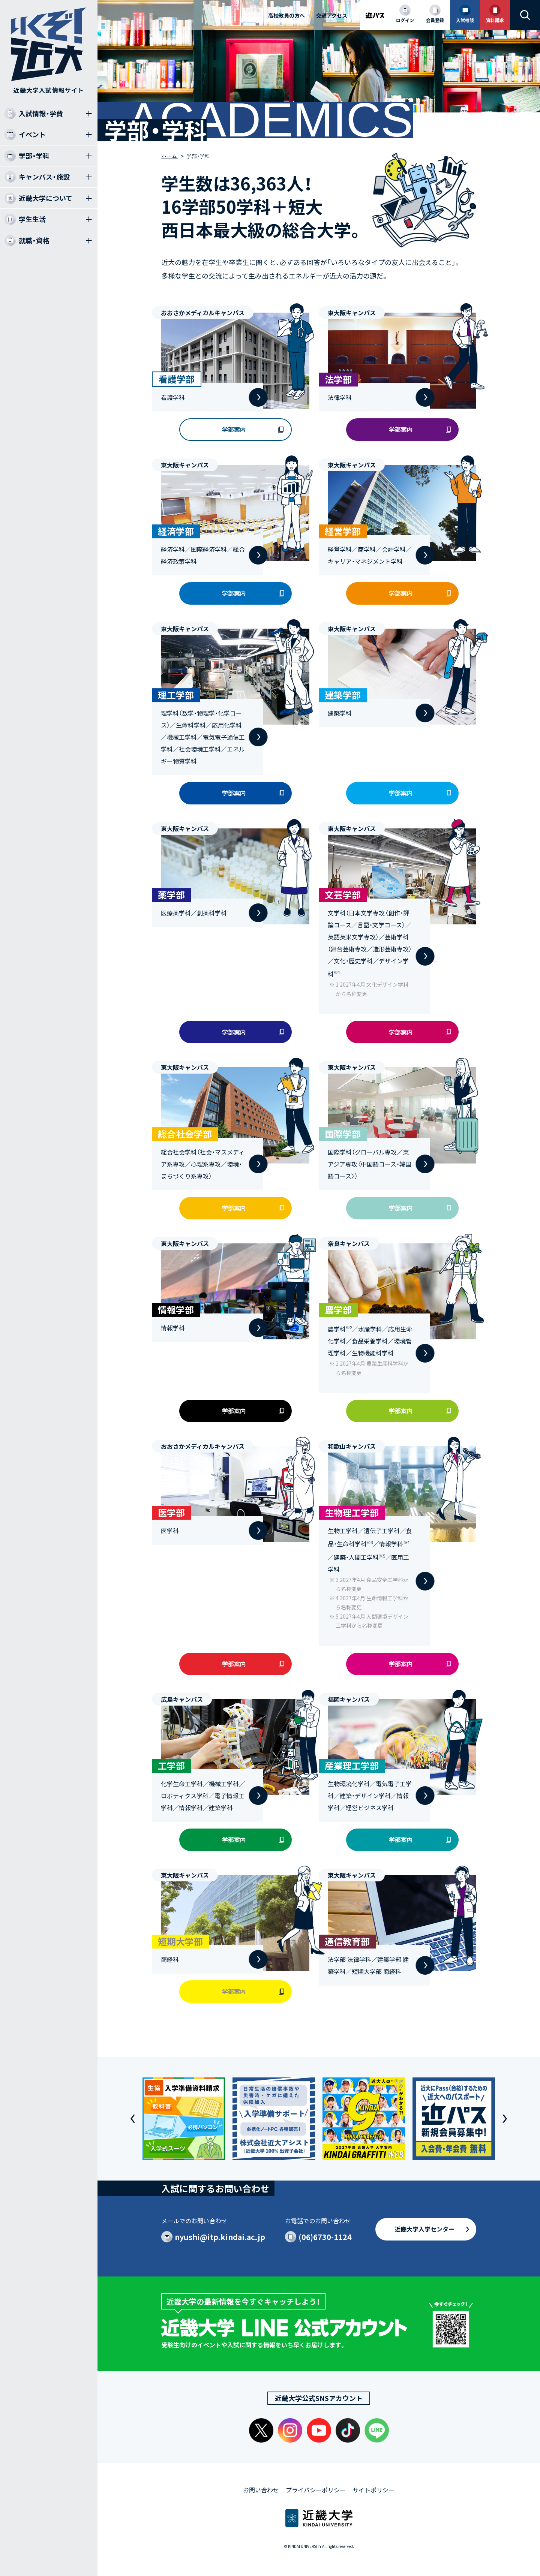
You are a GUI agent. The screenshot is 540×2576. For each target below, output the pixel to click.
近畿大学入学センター (424, 2228)
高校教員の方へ (286, 15)
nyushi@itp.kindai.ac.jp (220, 2237)
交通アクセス (331, 15)
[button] (132, 2119)
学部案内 (234, 429)
